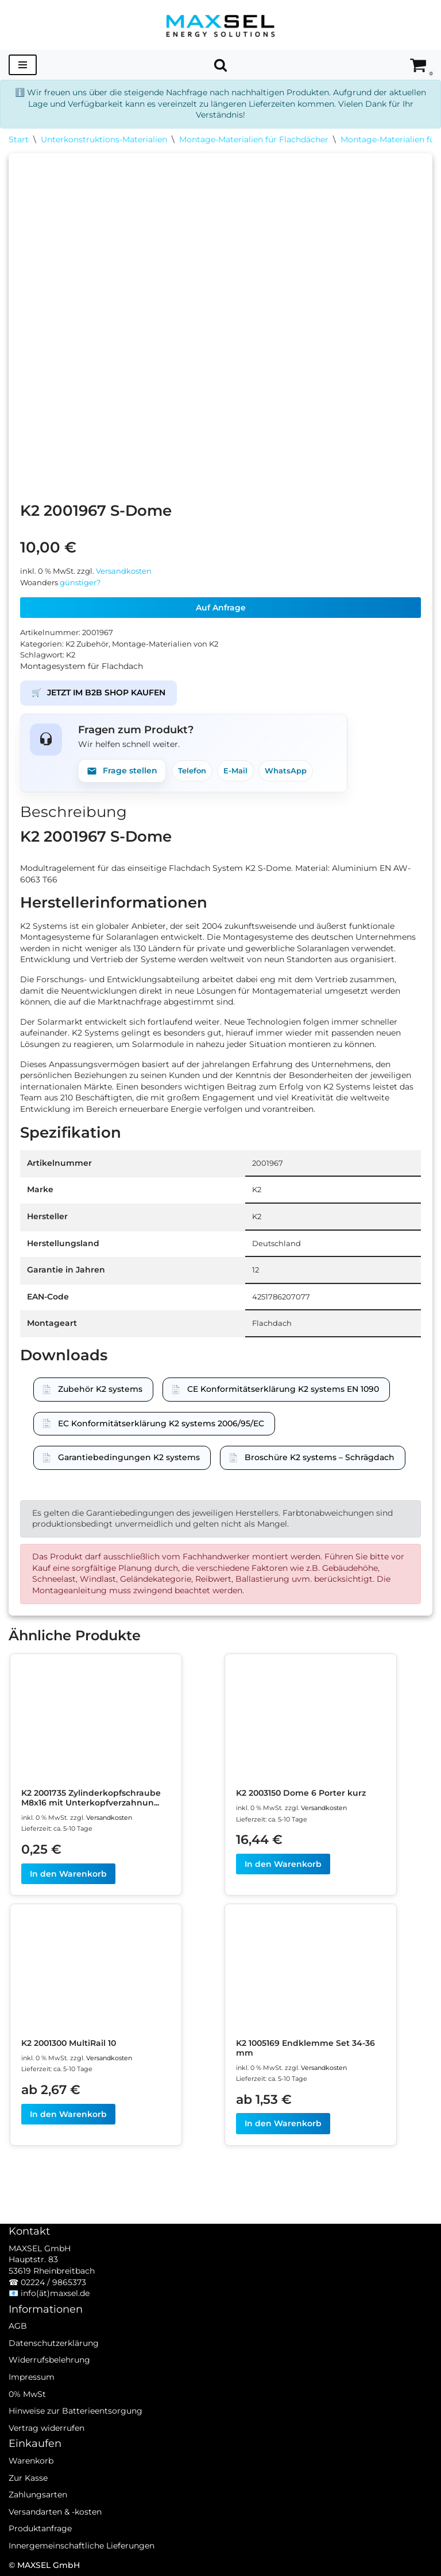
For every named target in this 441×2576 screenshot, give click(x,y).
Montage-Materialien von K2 (165, 644)
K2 (70, 655)
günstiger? (80, 582)
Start (19, 139)
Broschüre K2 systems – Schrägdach (319, 1457)
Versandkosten (124, 571)
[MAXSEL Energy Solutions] (220, 25)
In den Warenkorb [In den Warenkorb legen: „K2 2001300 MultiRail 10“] (68, 2114)
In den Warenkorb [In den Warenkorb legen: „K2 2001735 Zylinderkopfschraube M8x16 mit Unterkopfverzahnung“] (68, 1874)
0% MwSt (27, 2394)
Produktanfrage (40, 2528)
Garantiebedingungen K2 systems (129, 1457)
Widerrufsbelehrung (49, 2360)
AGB (18, 2326)
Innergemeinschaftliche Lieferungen (81, 2545)
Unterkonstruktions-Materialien (104, 139)
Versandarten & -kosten (55, 2512)
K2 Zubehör (87, 644)
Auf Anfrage (221, 607)
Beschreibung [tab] (73, 812)
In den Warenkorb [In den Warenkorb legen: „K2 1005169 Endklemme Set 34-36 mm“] (283, 2123)
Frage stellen (122, 770)
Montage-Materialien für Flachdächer (253, 139)
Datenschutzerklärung (54, 2343)
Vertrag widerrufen (46, 2428)
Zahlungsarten (38, 2494)
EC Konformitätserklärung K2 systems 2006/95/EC (161, 1423)
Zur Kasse (28, 2478)
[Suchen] (220, 65)
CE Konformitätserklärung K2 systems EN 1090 (283, 1389)
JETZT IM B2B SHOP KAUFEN (98, 693)
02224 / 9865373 (53, 2282)
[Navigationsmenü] (23, 65)
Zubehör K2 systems (100, 1389)
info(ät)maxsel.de (55, 2293)
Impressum (32, 2377)
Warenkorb (31, 2461)
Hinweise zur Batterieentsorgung (75, 2411)
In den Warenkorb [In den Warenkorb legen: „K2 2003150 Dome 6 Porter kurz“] (283, 1864)
